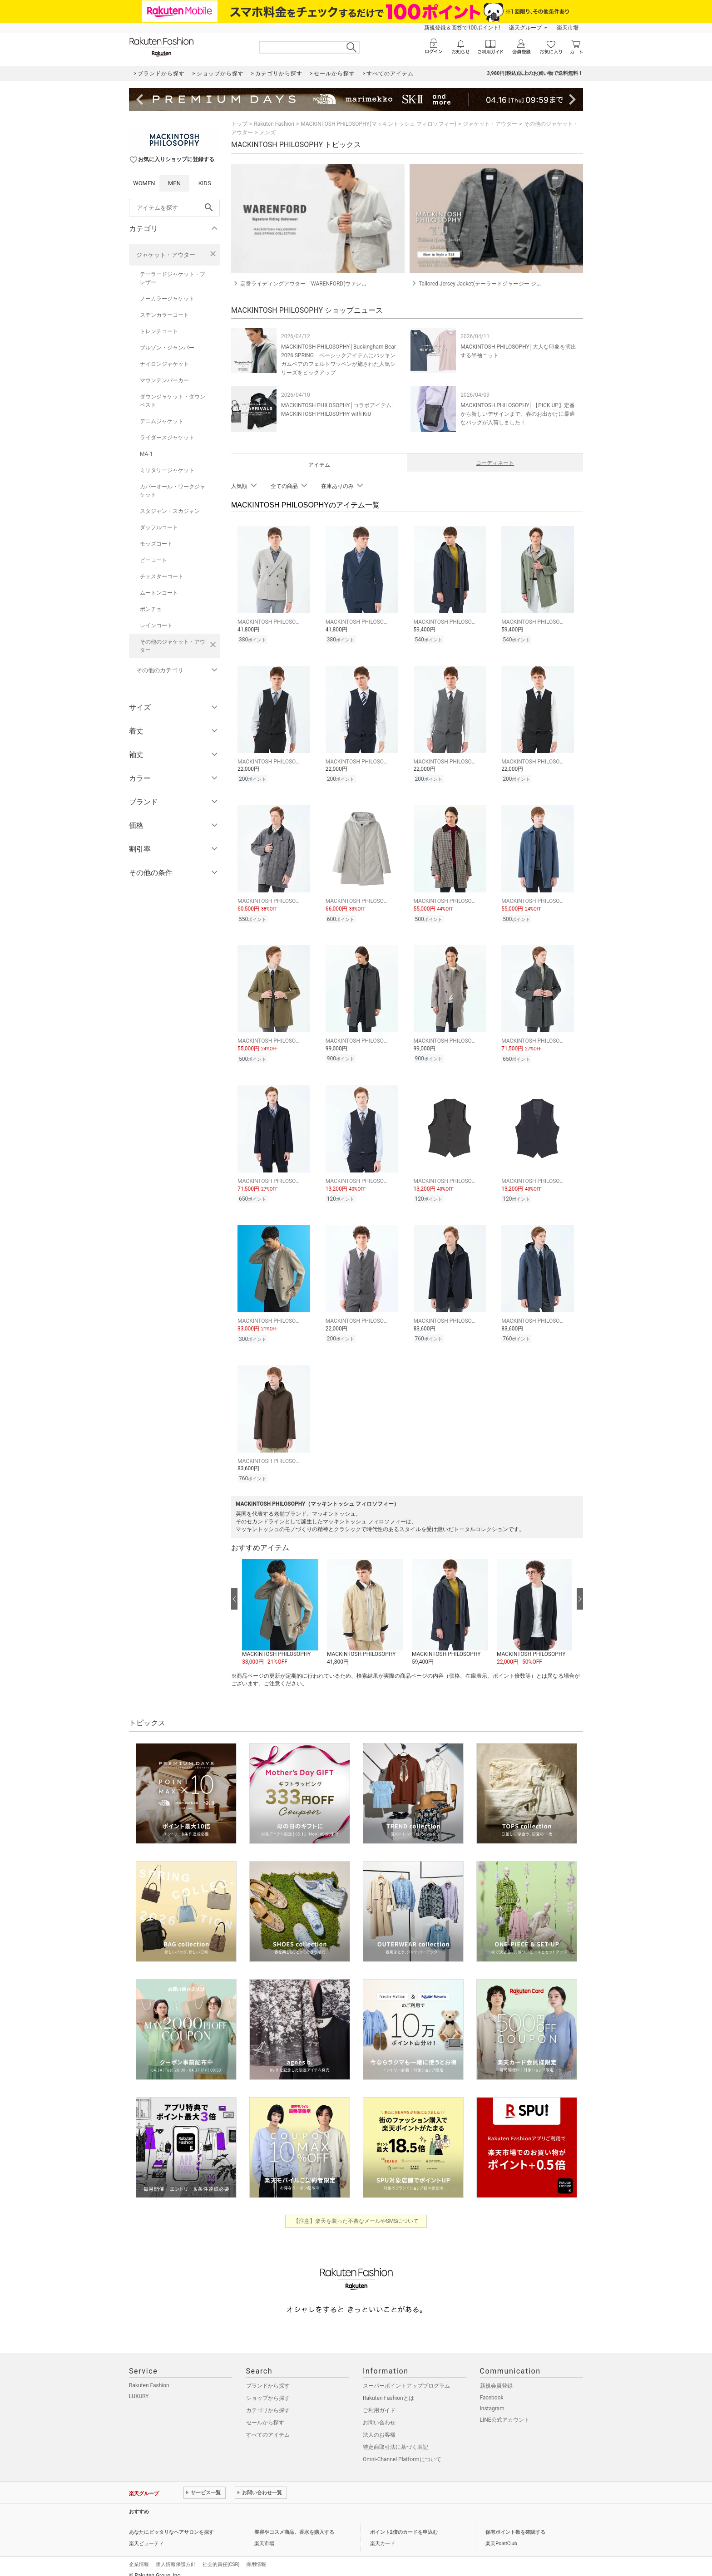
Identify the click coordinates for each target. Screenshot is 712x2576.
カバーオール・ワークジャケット (172, 490)
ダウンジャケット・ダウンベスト (172, 401)
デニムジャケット (161, 421)
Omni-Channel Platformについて (402, 2450)
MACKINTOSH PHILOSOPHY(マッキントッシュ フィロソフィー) (378, 124)
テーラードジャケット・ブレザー (172, 278)
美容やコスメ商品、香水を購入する (294, 2523)
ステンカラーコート (164, 315)
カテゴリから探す (268, 2401)
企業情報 (139, 2555)
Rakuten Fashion (274, 124)
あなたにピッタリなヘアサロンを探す (171, 2523)
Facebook (492, 2388)
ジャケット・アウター (165, 254)
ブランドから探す (268, 2376)
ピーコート (153, 560)
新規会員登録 (496, 2376)
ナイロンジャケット (164, 364)
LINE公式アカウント (504, 2410)
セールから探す (265, 2413)
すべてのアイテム (268, 2425)
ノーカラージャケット (167, 299)
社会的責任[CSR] (221, 2555)
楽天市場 (567, 28)
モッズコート (156, 544)
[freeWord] (174, 208)
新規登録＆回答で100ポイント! (462, 28)
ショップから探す (268, 2388)
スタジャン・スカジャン (170, 511)
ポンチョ (151, 609)
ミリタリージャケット (167, 470)
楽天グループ (525, 28)
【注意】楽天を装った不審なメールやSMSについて (356, 2211)
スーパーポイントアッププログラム (406, 2376)
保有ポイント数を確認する (515, 2523)
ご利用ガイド (379, 2401)
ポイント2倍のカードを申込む (404, 2523)
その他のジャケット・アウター (172, 646)
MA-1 (146, 454)
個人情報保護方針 (176, 2555)
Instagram (492, 2399)
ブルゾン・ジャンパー (167, 348)
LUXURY (139, 2387)
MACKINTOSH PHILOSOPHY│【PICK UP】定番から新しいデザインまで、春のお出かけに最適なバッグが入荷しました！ (517, 414)
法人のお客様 (379, 2425)
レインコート (156, 625)
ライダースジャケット (167, 437)
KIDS (204, 183)
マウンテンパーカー (164, 380)
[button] (279, 1602)
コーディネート (495, 463)
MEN (174, 183)
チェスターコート (161, 576)
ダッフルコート (159, 527)
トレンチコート (159, 331)
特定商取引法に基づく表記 (395, 2437)
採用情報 (256, 2555)
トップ (239, 124)
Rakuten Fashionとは (388, 2388)
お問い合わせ (379, 2413)
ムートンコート (159, 593)
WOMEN (144, 183)
